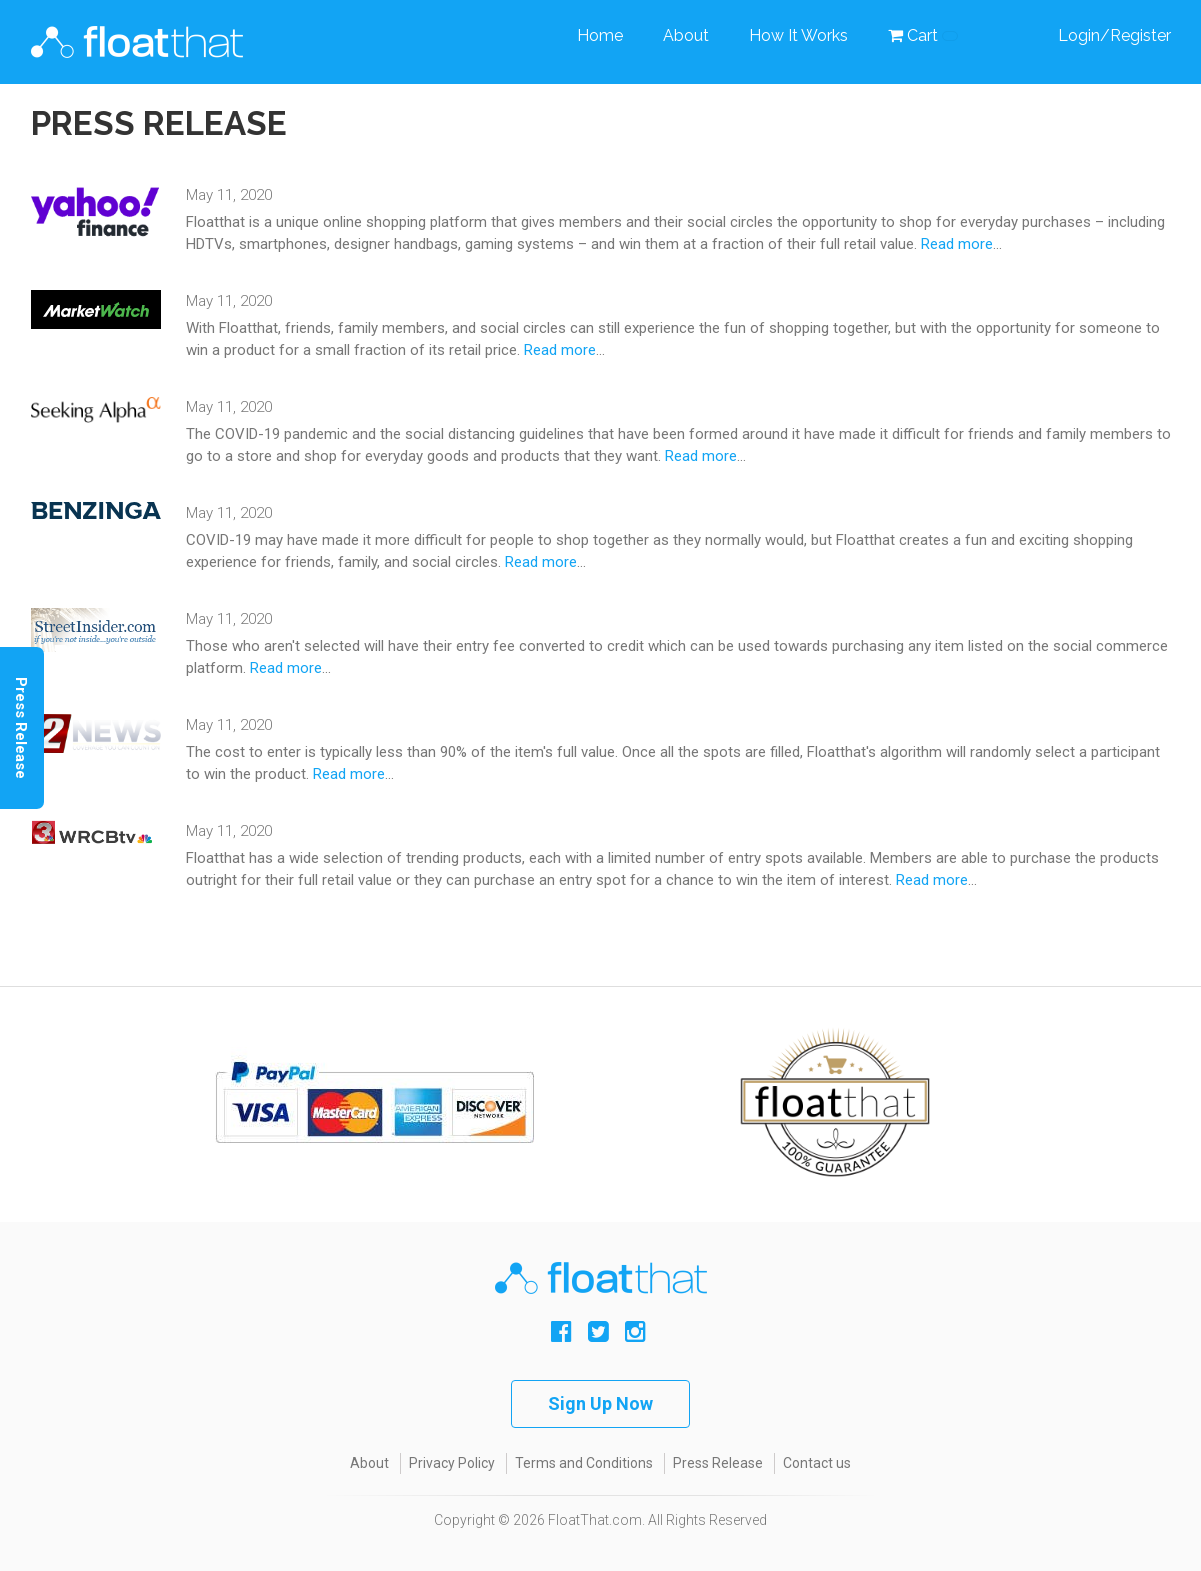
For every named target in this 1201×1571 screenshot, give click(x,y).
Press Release (718, 1463)
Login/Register (1114, 35)
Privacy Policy (452, 1463)
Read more (957, 244)
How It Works (798, 35)
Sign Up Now (600, 1403)
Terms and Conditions (584, 1463)
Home (600, 35)
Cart (923, 35)
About (686, 35)
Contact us (817, 1463)
